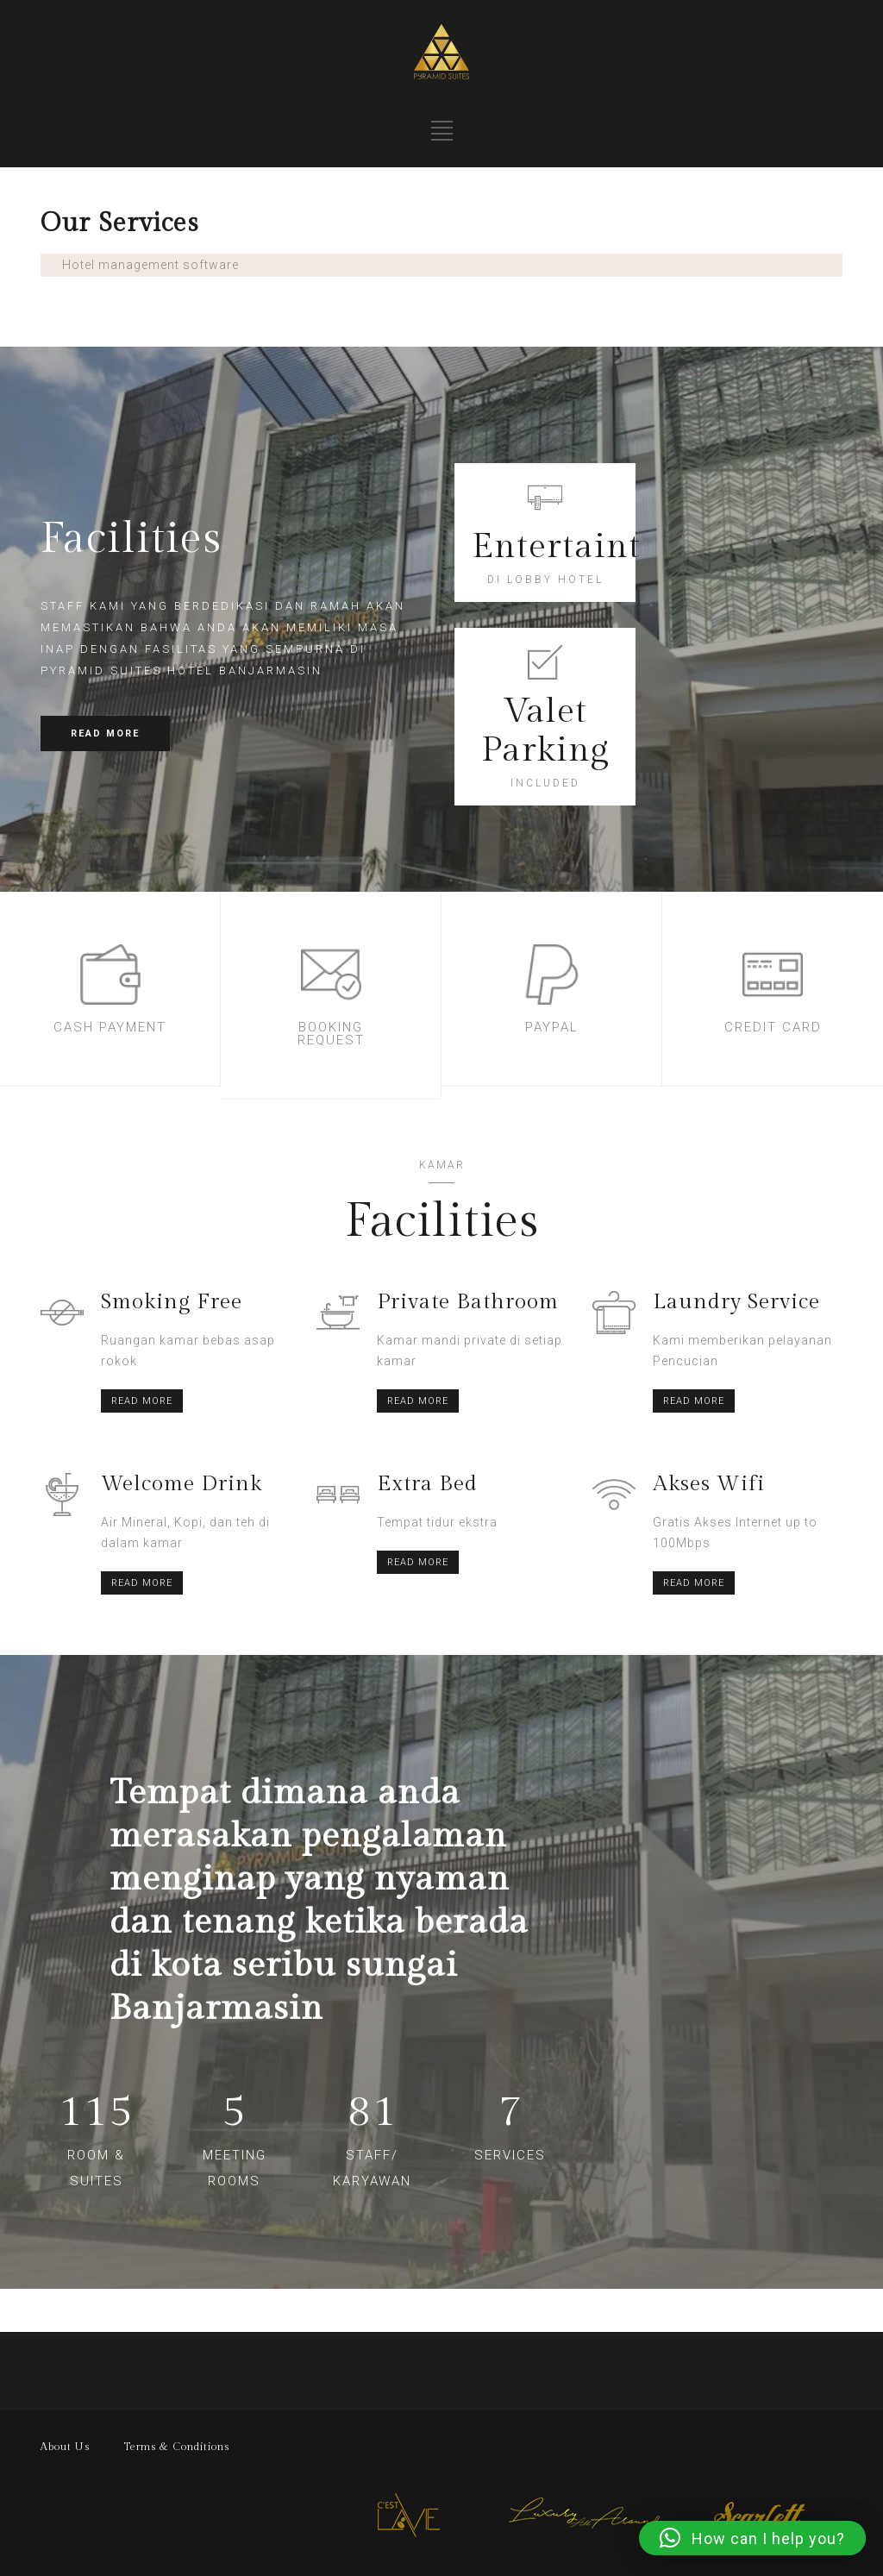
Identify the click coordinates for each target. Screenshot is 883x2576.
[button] (752, 2538)
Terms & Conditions (176, 2447)
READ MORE (105, 733)
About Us (65, 2447)
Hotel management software (150, 265)
